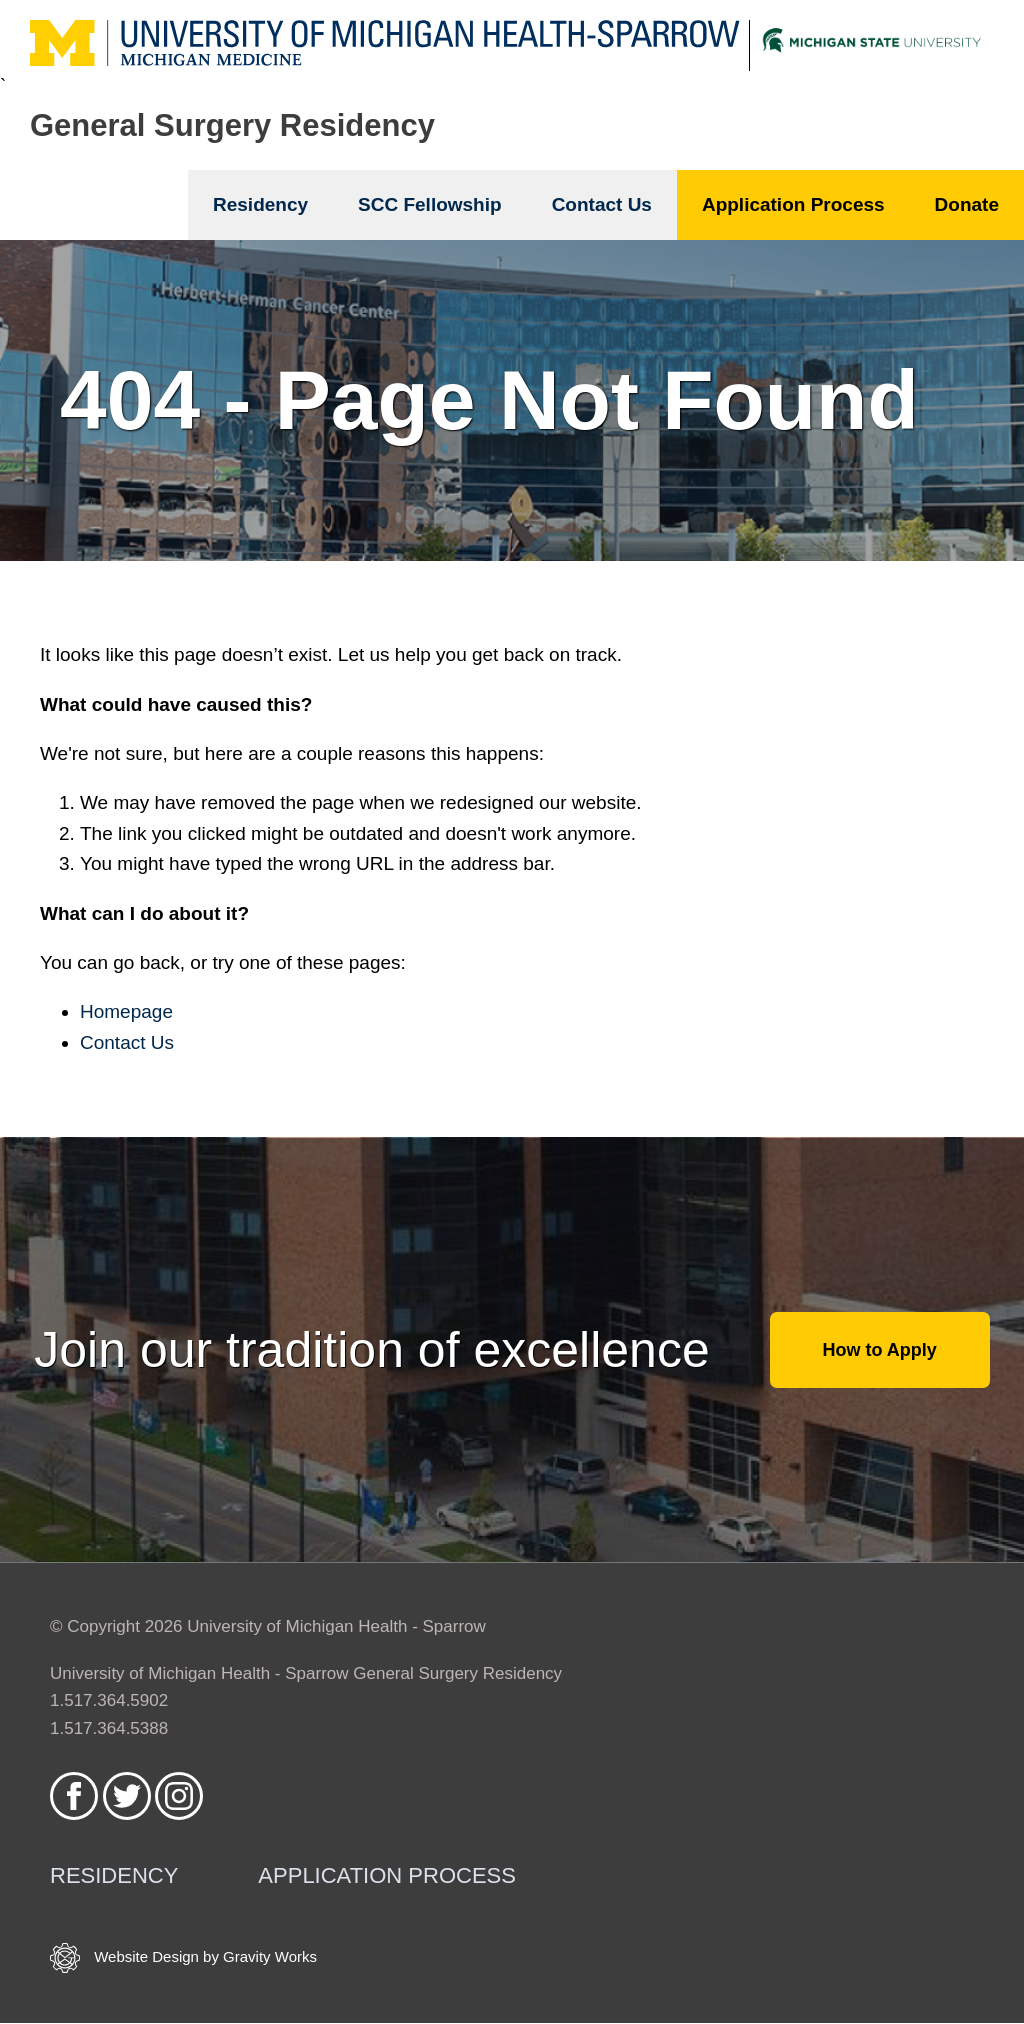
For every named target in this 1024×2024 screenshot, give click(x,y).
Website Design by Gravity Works (183, 1958)
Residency (260, 204)
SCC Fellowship (430, 204)
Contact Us (602, 204)
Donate (967, 204)
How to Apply (880, 1350)
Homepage (126, 1011)
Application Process (793, 204)
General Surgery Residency (232, 125)
